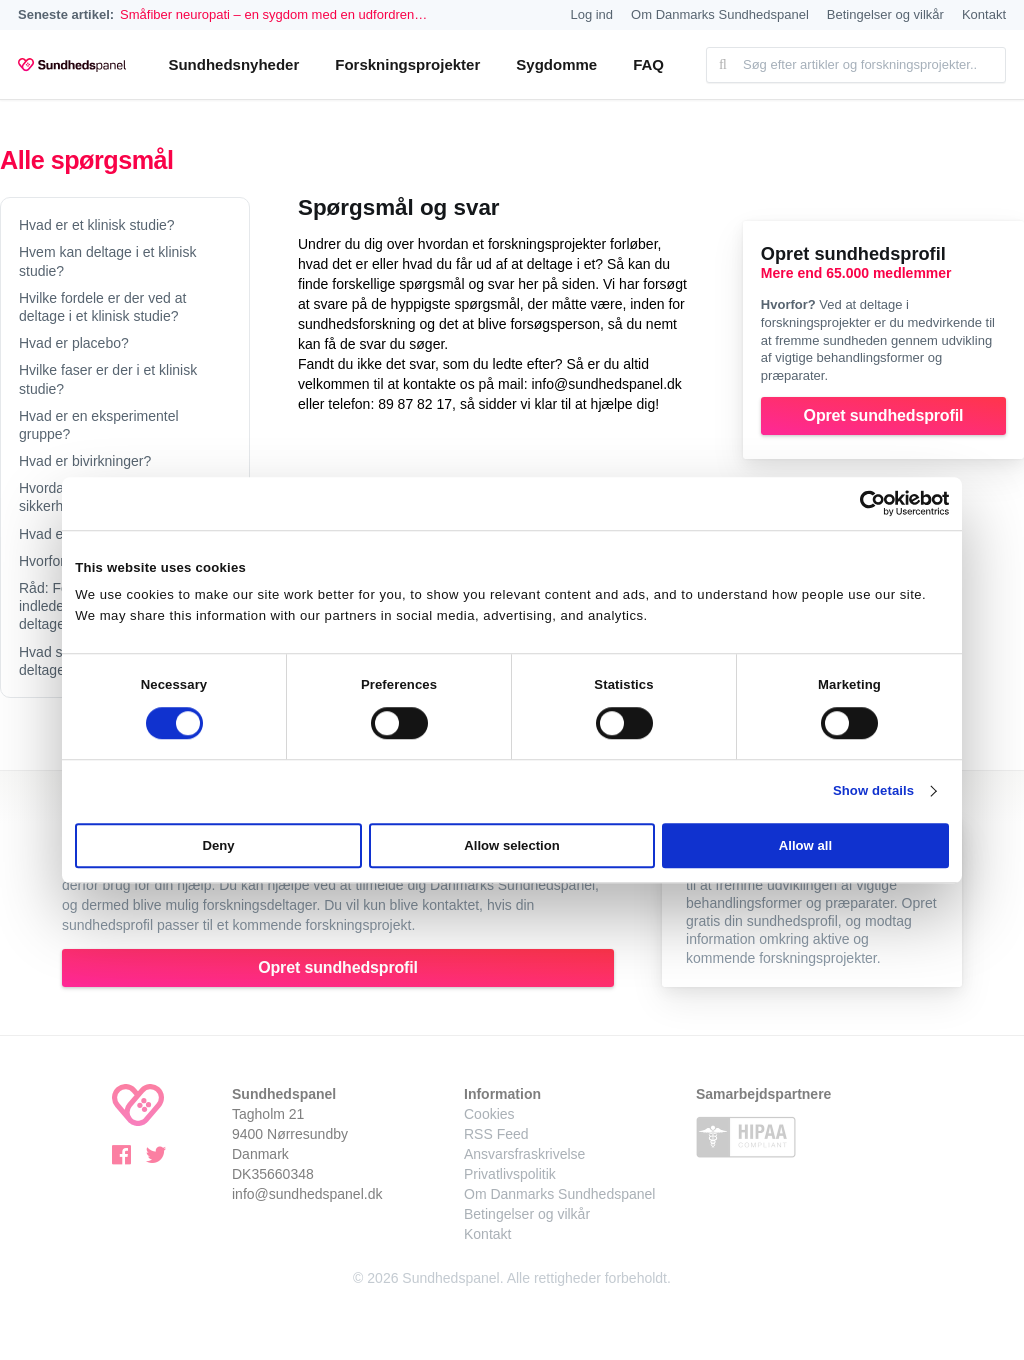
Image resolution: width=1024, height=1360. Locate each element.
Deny (219, 846)
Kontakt (984, 14)
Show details (873, 791)
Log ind (591, 14)
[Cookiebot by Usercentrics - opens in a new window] (861, 503)
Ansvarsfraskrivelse (524, 1154)
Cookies (489, 1114)
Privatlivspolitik (510, 1174)
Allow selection (511, 846)
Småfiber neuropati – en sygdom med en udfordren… (273, 14)
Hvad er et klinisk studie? (97, 225)
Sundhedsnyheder (233, 64)
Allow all (805, 846)
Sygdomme (556, 64)
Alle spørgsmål (87, 160)
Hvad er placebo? (74, 343)
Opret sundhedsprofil (884, 415)
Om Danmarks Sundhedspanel (720, 14)
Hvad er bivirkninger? (85, 461)
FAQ (648, 64)
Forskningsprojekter (407, 64)
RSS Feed (496, 1134)
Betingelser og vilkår (885, 14)
